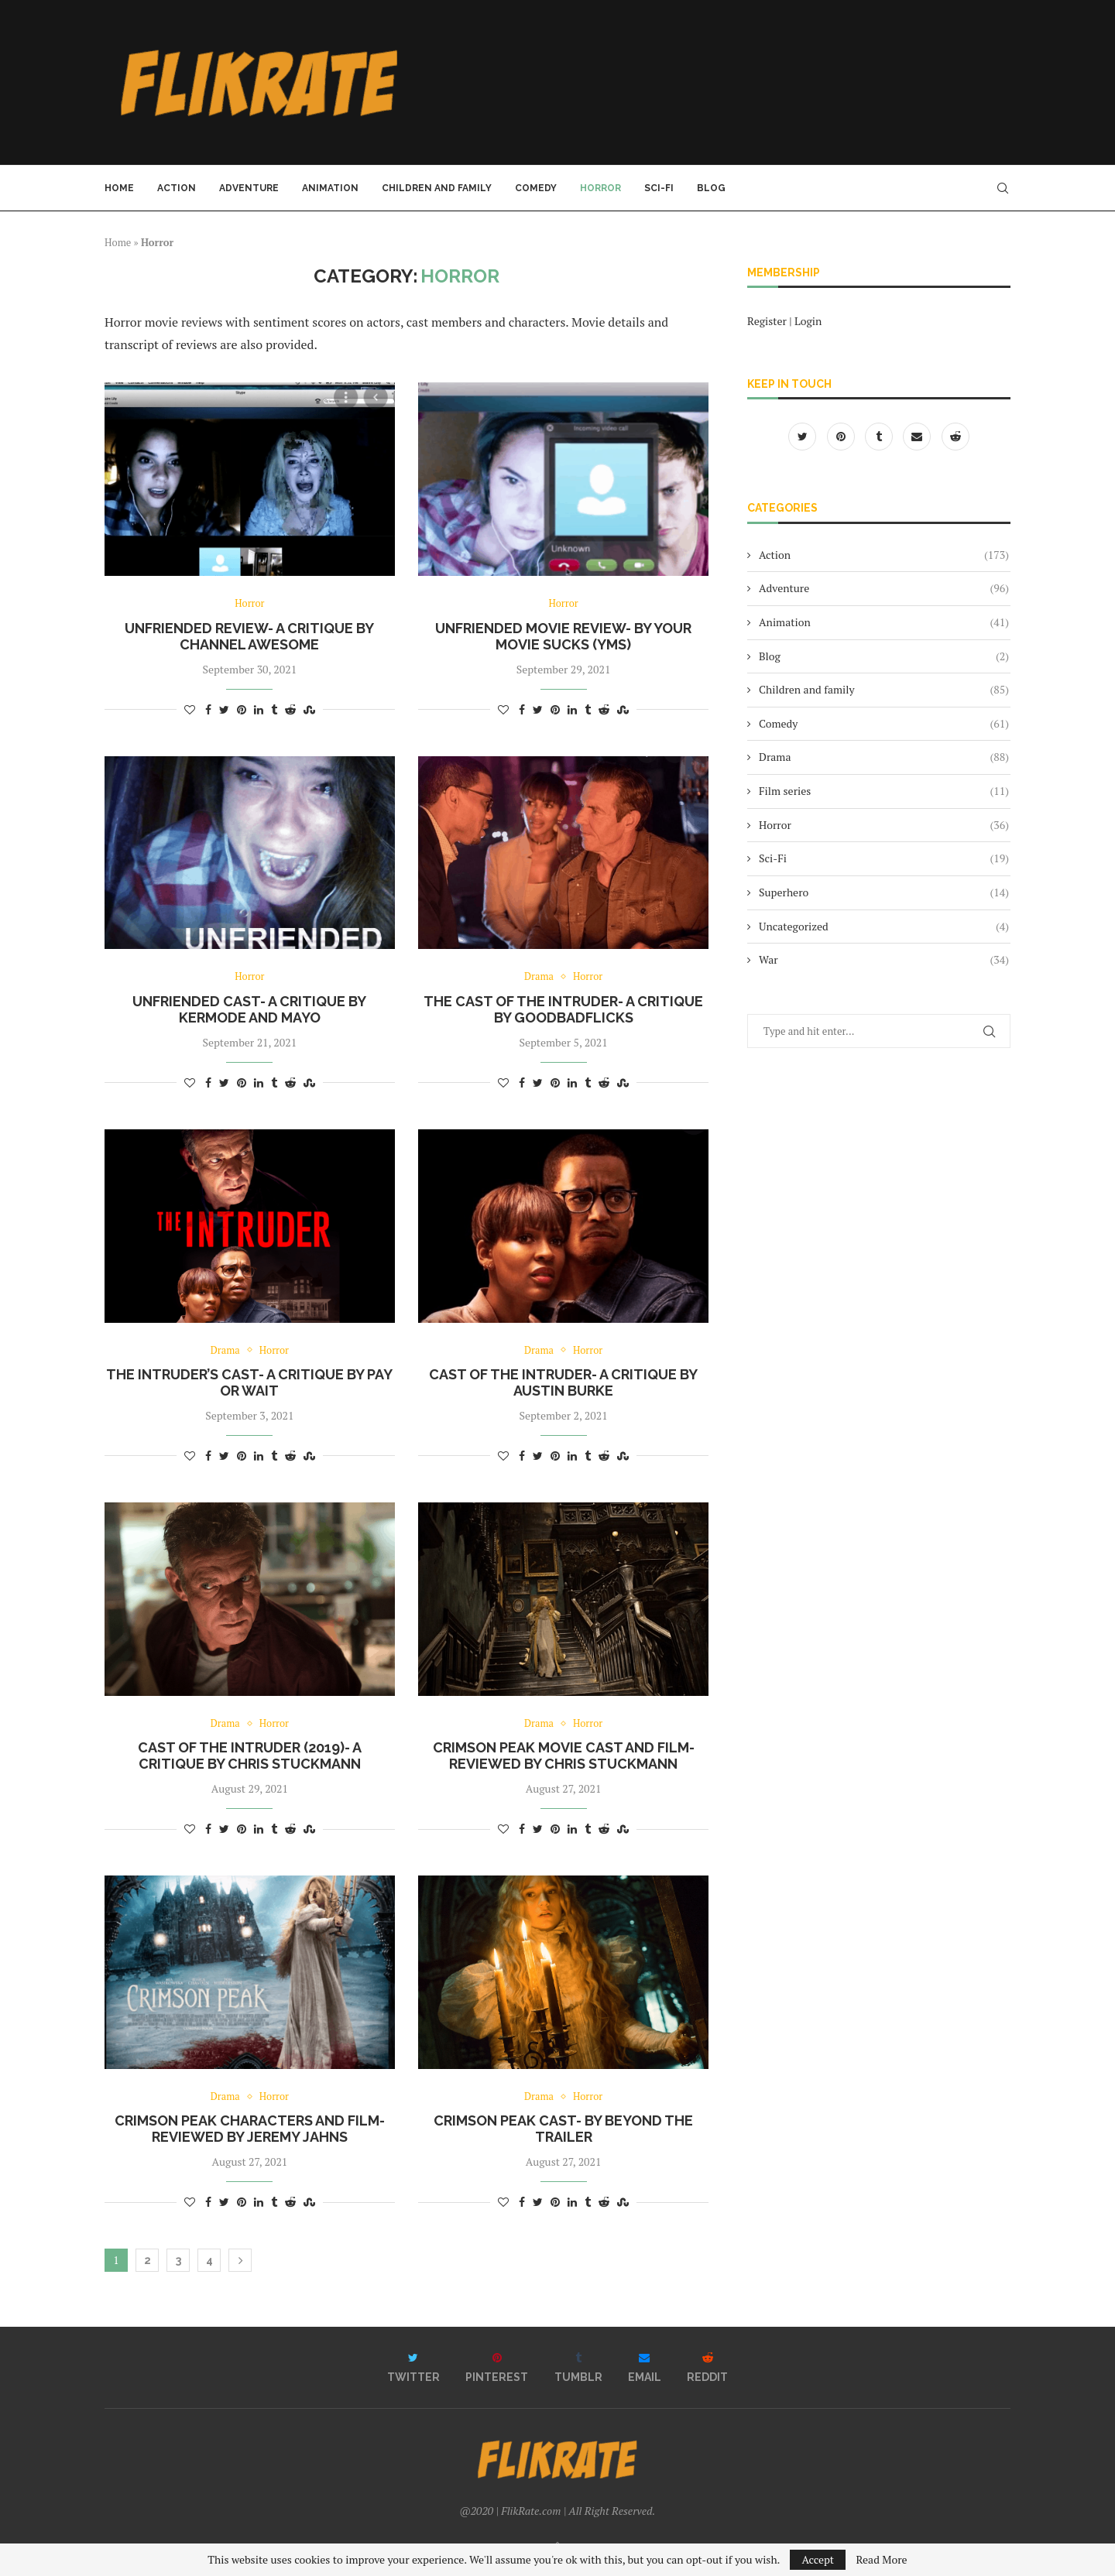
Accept (817, 2559)
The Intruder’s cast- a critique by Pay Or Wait (249, 1383)
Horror (600, 188)
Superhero (884, 892)
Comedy (536, 188)
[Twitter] (803, 436)
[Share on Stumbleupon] (309, 709)
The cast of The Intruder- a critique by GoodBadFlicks (563, 1009)
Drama (538, 977)
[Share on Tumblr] (274, 709)
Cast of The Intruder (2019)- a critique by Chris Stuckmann (250, 1756)
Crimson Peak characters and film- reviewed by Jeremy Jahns (250, 2130)
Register (767, 320)
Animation (330, 188)
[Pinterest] (842, 436)
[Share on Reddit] (290, 709)
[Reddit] (955, 436)
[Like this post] (189, 709)
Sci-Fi (659, 188)
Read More (881, 2559)
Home (119, 188)
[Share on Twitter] (224, 709)
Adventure (249, 188)
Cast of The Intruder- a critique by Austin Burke (563, 1383)
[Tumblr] (880, 436)
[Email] (918, 436)
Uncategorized (884, 926)
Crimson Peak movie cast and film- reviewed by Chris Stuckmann (564, 1756)
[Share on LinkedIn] (258, 709)
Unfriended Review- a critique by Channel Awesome (249, 636)
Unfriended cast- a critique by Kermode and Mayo (249, 1009)
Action (176, 188)
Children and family (437, 188)
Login (808, 320)
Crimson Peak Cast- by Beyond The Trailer (563, 2130)
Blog (711, 188)
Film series (884, 791)
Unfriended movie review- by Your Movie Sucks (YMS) (563, 636)
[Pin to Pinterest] (241, 709)
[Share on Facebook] (208, 709)
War (884, 960)
